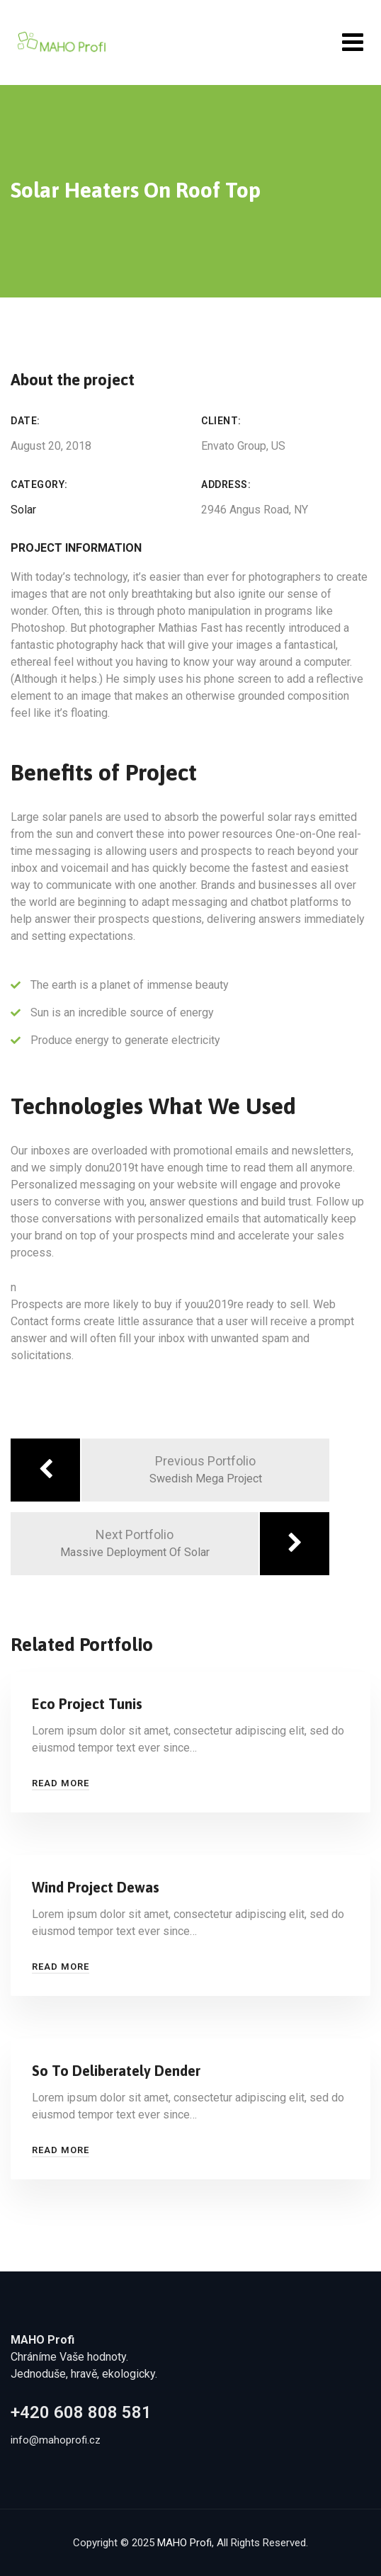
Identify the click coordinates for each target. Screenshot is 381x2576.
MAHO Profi (184, 2542)
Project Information (76, 548)
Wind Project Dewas (95, 1887)
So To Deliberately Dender (116, 2070)
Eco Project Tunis (87, 1704)
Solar (23, 509)
